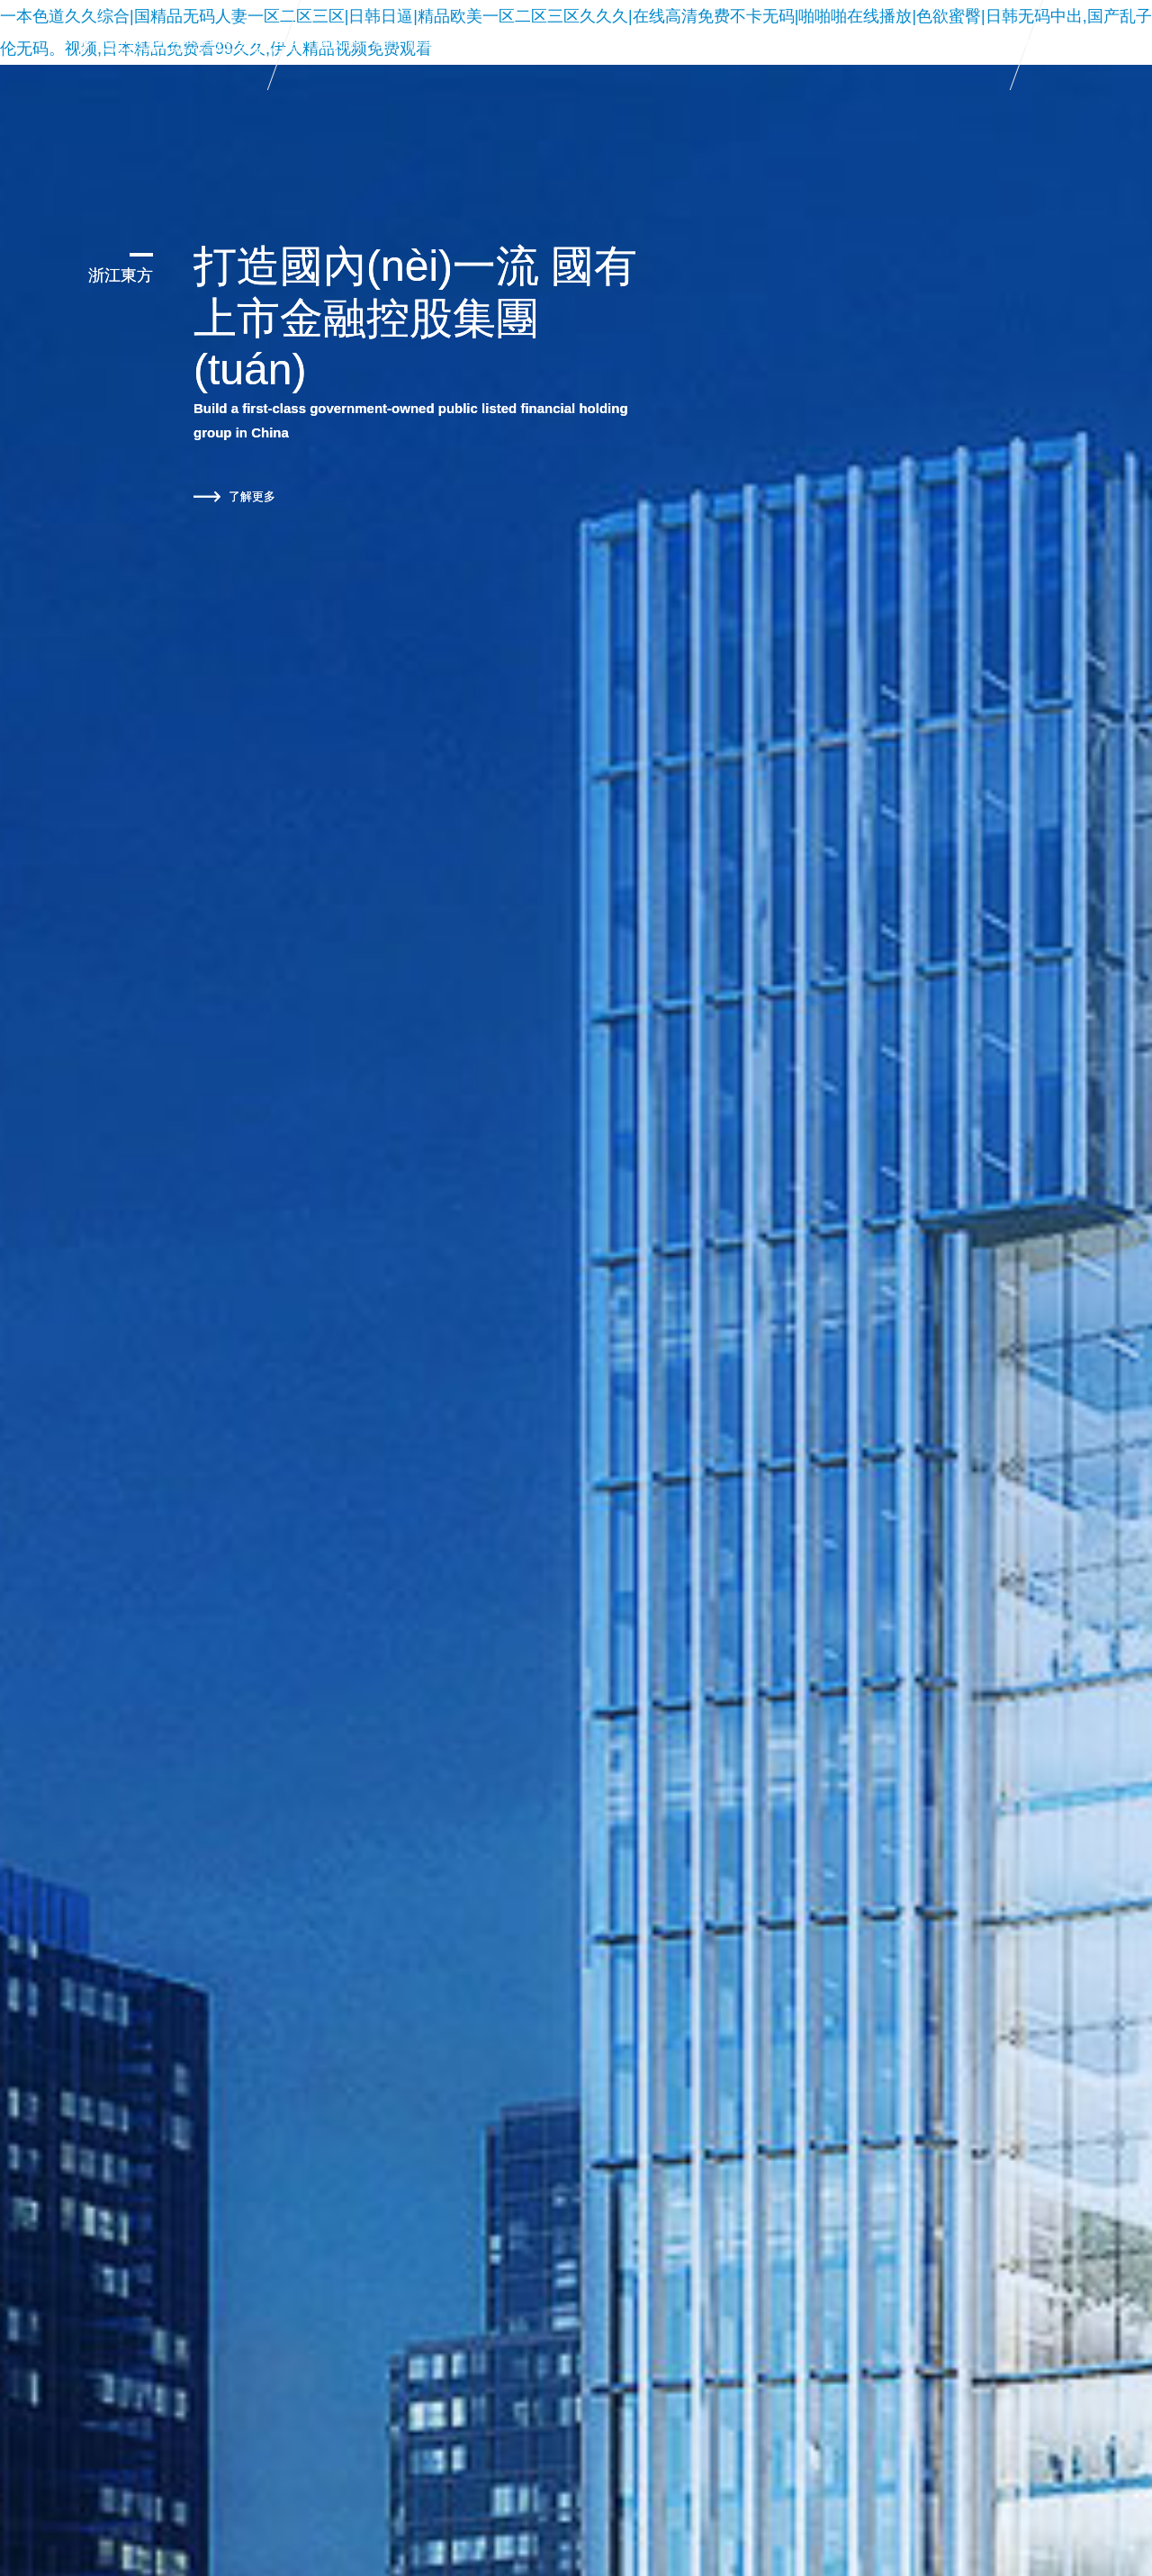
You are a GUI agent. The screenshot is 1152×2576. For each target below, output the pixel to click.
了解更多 (234, 497)
